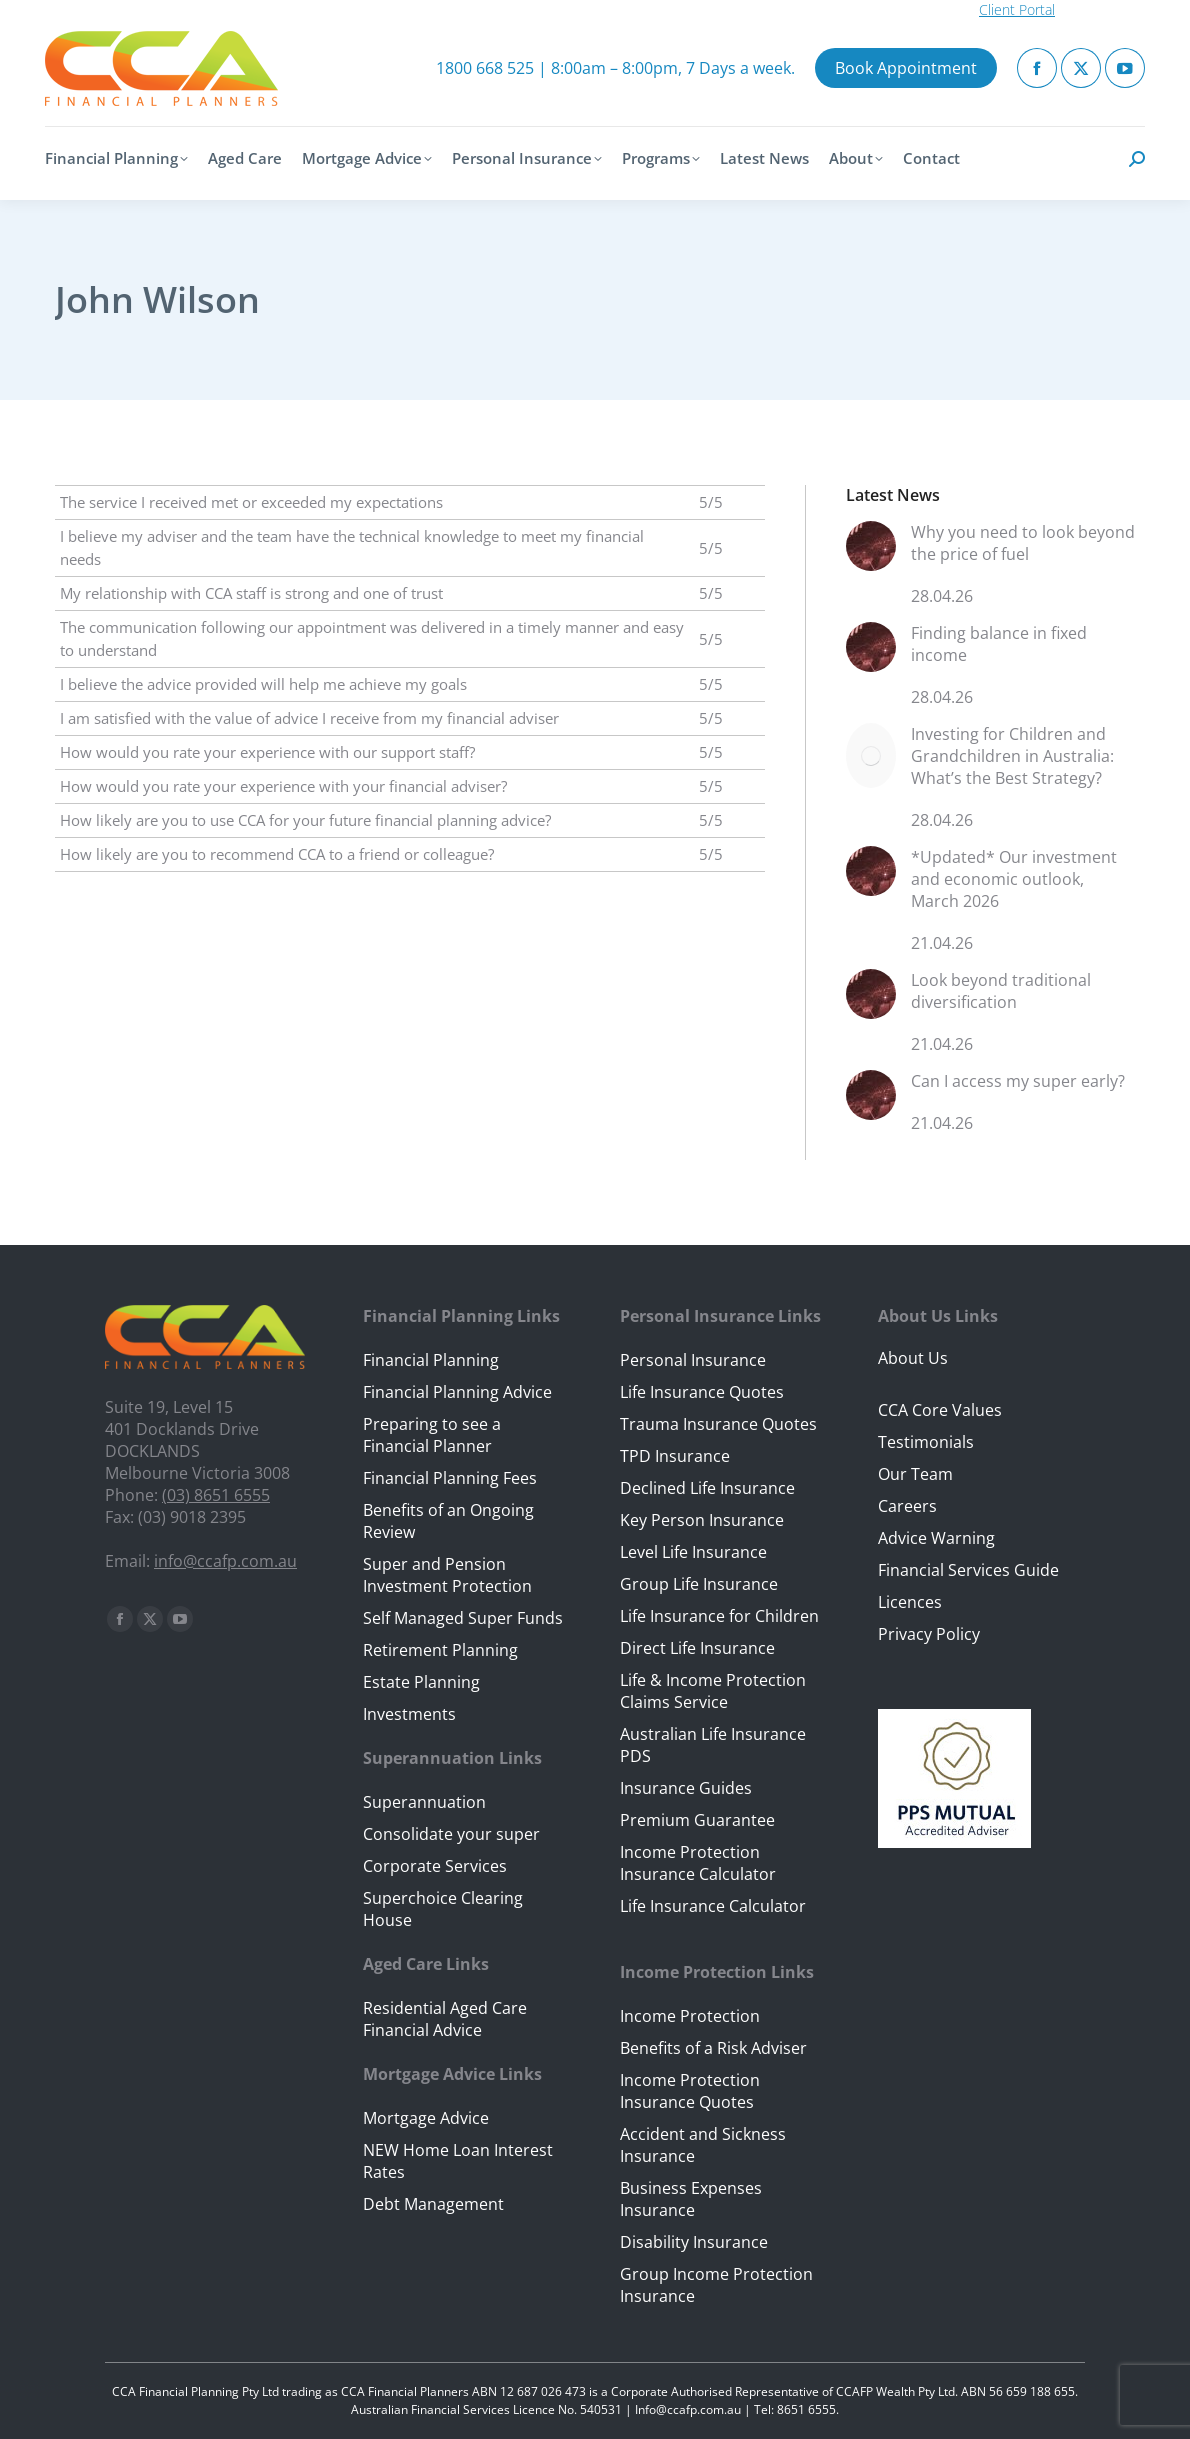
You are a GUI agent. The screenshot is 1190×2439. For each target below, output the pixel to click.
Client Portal (1017, 9)
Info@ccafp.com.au (688, 2409)
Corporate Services (435, 1866)
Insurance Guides (686, 1788)
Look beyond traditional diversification (1001, 991)
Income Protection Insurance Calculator (698, 1863)
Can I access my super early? (1018, 1081)
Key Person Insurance (702, 1520)
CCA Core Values (940, 1410)
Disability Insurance (694, 2242)
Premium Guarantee (697, 1820)
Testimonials (926, 1442)
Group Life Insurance (699, 1584)
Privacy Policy (929, 1634)
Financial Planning (431, 1360)
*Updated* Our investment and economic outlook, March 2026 (1014, 879)
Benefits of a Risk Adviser (713, 2048)
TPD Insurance (675, 1456)
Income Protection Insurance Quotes (690, 2091)
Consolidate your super (451, 1834)
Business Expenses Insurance (691, 2199)
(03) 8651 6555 (216, 1495)
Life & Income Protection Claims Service (713, 1691)
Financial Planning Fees (450, 1478)
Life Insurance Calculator (713, 1906)
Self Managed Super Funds (463, 1618)
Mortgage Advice (426, 2118)
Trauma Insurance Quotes (718, 1424)
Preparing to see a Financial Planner (432, 1435)
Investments (409, 1714)
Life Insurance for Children (719, 1616)
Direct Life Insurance (697, 1648)
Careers (907, 1506)
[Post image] (871, 553)
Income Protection (690, 2016)
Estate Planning (421, 1682)
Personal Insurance (693, 1360)
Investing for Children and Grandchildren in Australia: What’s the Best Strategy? (1012, 756)
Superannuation (424, 1802)
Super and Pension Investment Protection (447, 1575)
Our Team (915, 1474)
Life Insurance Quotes (702, 1392)
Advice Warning (936, 1538)
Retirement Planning (440, 1650)
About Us (913, 1358)
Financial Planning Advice (457, 1392)
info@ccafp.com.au (225, 1561)
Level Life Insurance (693, 1552)
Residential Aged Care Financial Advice (445, 2019)
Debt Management (433, 2204)
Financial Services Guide (968, 1570)
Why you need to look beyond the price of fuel (1023, 543)
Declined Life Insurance (707, 1488)
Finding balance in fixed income (999, 644)
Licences (910, 1602)
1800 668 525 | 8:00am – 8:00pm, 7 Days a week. (615, 68)
